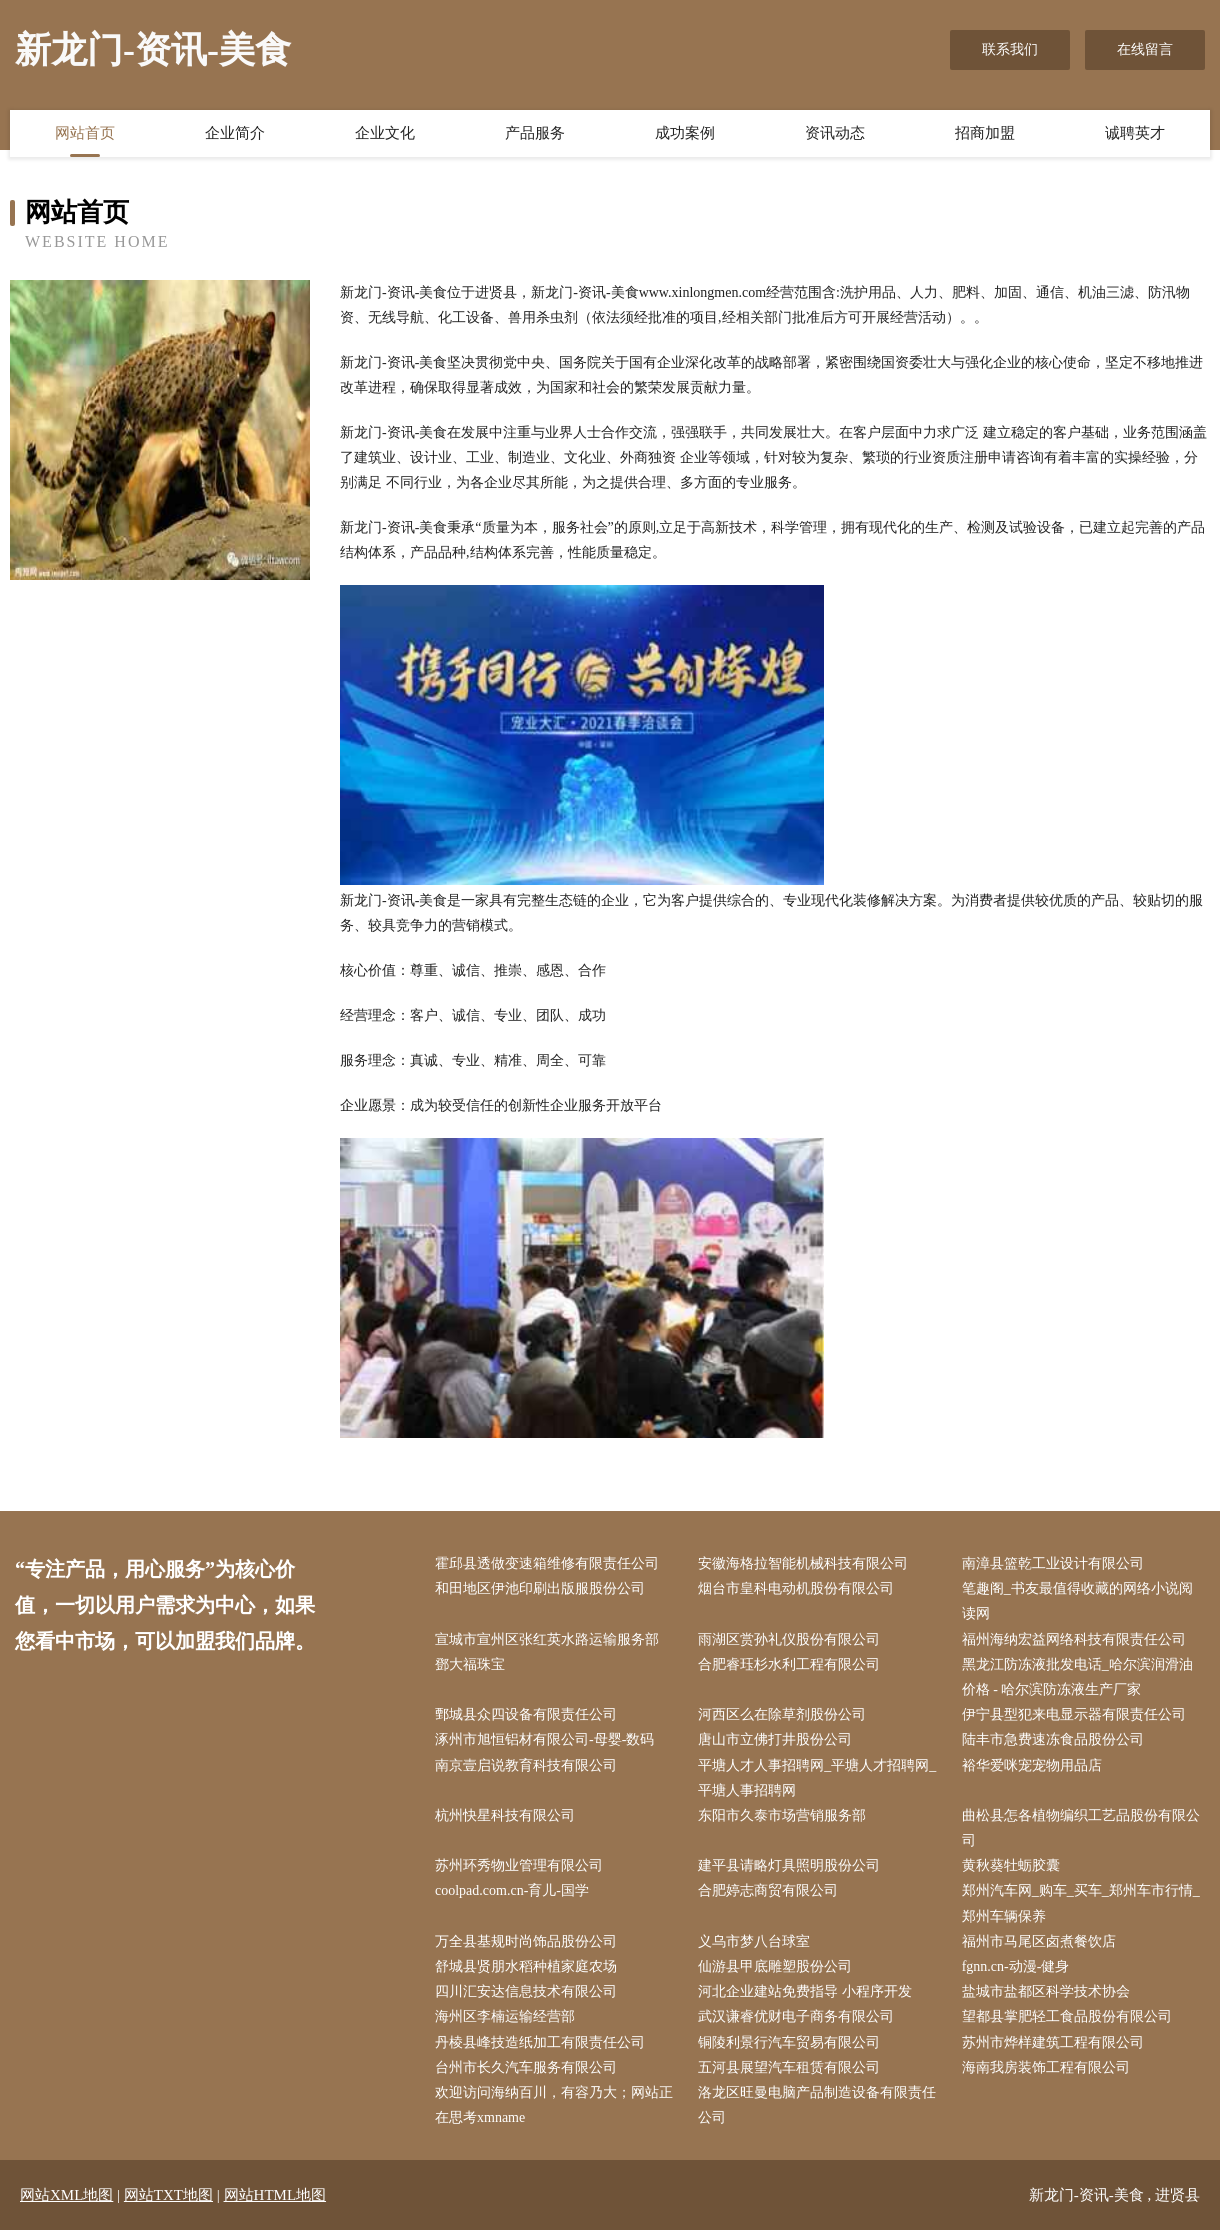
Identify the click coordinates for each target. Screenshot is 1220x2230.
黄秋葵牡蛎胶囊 (1011, 1865)
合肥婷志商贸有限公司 (768, 1890)
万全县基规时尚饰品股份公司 (526, 1941)
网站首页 (85, 133)
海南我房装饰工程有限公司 (1046, 2067)
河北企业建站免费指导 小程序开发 (805, 1991)
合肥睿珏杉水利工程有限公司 (789, 1664)
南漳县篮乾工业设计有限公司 (1053, 1563)
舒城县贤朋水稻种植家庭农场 (526, 1966)
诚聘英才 (1135, 133)
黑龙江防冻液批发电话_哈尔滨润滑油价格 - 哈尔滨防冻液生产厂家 (1077, 1677)
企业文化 (385, 133)
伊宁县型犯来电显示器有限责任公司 (1074, 1714)
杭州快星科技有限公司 (505, 1815)
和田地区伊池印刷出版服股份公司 (540, 1588)
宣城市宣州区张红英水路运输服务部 (547, 1639)
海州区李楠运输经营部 (505, 2016)
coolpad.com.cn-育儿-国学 (512, 1890)
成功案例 (685, 133)
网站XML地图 (66, 2195)
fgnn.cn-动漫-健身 (1016, 1966)
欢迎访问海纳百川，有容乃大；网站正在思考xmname (554, 2105)
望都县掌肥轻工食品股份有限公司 (1067, 2016)
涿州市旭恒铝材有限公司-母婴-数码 (544, 1739)
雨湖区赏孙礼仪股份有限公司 (789, 1639)
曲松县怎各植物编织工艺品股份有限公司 (1081, 1828)
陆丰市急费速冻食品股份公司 (1053, 1739)
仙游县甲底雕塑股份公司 (775, 1966)
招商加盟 (985, 133)
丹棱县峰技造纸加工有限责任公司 (540, 2042)
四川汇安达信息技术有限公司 (526, 1991)
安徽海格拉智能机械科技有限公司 (803, 1563)
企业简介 (235, 133)
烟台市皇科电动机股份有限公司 (796, 1588)
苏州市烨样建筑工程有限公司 (1053, 2042)
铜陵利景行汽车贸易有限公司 (789, 2042)
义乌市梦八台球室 (754, 1941)
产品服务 (535, 133)
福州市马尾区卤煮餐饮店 (1039, 1941)
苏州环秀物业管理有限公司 (519, 1865)
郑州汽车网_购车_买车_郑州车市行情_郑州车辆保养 (1081, 1903)
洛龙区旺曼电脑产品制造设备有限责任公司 (817, 2105)
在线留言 (1145, 49)
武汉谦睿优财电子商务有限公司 (796, 2016)
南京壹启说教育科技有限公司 (526, 1765)
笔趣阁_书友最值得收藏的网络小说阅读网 (1077, 1601)
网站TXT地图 (168, 2195)
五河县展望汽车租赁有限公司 (789, 2067)
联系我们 (1010, 49)
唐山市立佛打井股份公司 (775, 1739)
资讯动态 (835, 133)
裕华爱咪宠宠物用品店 (1032, 1765)
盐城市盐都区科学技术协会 (1046, 1991)
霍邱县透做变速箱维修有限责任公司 (547, 1563)
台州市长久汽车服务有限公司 (526, 2067)
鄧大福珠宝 (470, 1664)
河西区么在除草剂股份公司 (782, 1714)
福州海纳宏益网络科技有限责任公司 (1074, 1639)
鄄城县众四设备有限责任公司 (526, 1714)
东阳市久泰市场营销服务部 (782, 1815)
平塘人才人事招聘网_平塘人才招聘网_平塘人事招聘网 (817, 1778)
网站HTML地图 (275, 2195)
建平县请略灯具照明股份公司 (789, 1865)
